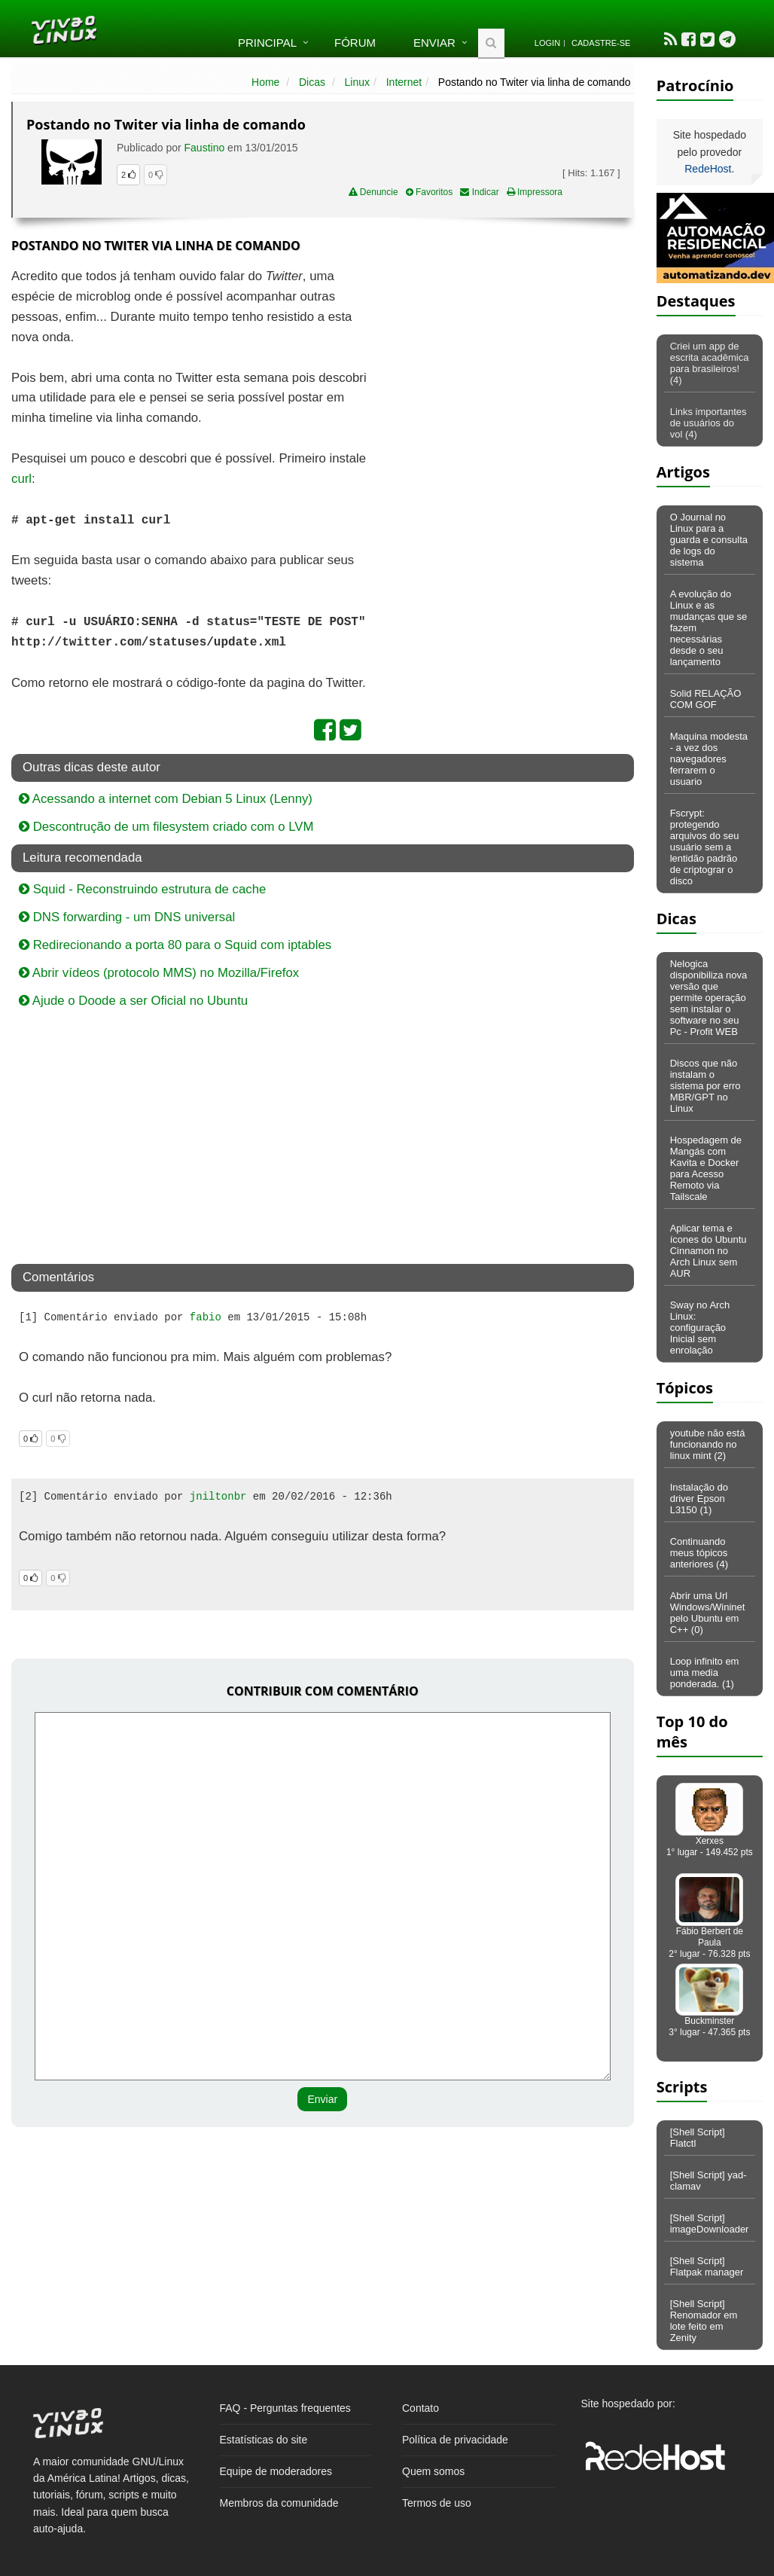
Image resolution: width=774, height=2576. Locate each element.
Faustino (206, 148)
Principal (267, 42)
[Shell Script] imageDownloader (709, 2223)
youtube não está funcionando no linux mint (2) (707, 1444)
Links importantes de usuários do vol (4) (708, 423)
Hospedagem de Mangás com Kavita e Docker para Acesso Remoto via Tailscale (706, 1168)
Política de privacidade (455, 2440)
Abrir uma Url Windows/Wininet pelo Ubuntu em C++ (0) (707, 1612)
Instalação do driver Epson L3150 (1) (699, 1498)
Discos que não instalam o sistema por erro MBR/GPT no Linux (705, 1086)
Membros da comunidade (279, 2503)
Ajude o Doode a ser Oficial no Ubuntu (133, 1000)
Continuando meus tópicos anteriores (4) (699, 1553)
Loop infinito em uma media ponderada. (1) (704, 1672)
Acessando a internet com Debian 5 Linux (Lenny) (165, 799)
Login (547, 42)
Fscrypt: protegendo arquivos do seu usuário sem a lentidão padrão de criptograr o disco (704, 847)
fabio (205, 1317)
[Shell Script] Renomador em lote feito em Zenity (704, 2320)
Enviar (434, 42)
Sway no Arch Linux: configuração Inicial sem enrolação (700, 1327)
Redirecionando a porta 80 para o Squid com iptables (175, 945)
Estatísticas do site (264, 2440)
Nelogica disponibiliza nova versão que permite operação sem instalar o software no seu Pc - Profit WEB (709, 997)
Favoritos (429, 192)
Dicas (312, 82)
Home (265, 82)
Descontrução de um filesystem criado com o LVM (166, 826)
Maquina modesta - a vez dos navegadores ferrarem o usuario (709, 759)
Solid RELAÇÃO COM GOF (706, 699)
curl (21, 479)
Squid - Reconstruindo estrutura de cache (142, 889)
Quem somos (433, 2471)
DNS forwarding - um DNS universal (127, 917)
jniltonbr (218, 1497)
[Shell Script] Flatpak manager (707, 2266)
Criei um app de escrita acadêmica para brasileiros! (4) (709, 363)
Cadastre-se (600, 42)
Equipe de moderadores (276, 2471)
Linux (357, 82)
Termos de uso (436, 2503)
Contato (420, 2408)
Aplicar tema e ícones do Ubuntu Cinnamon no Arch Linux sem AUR (708, 1250)
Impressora (534, 192)
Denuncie (373, 192)
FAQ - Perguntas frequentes (285, 2408)
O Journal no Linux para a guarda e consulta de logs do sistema (709, 539)
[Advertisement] (503, 375)
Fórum (355, 42)
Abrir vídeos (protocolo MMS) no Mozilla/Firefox (159, 973)
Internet (404, 82)
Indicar (479, 192)
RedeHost (707, 169)
